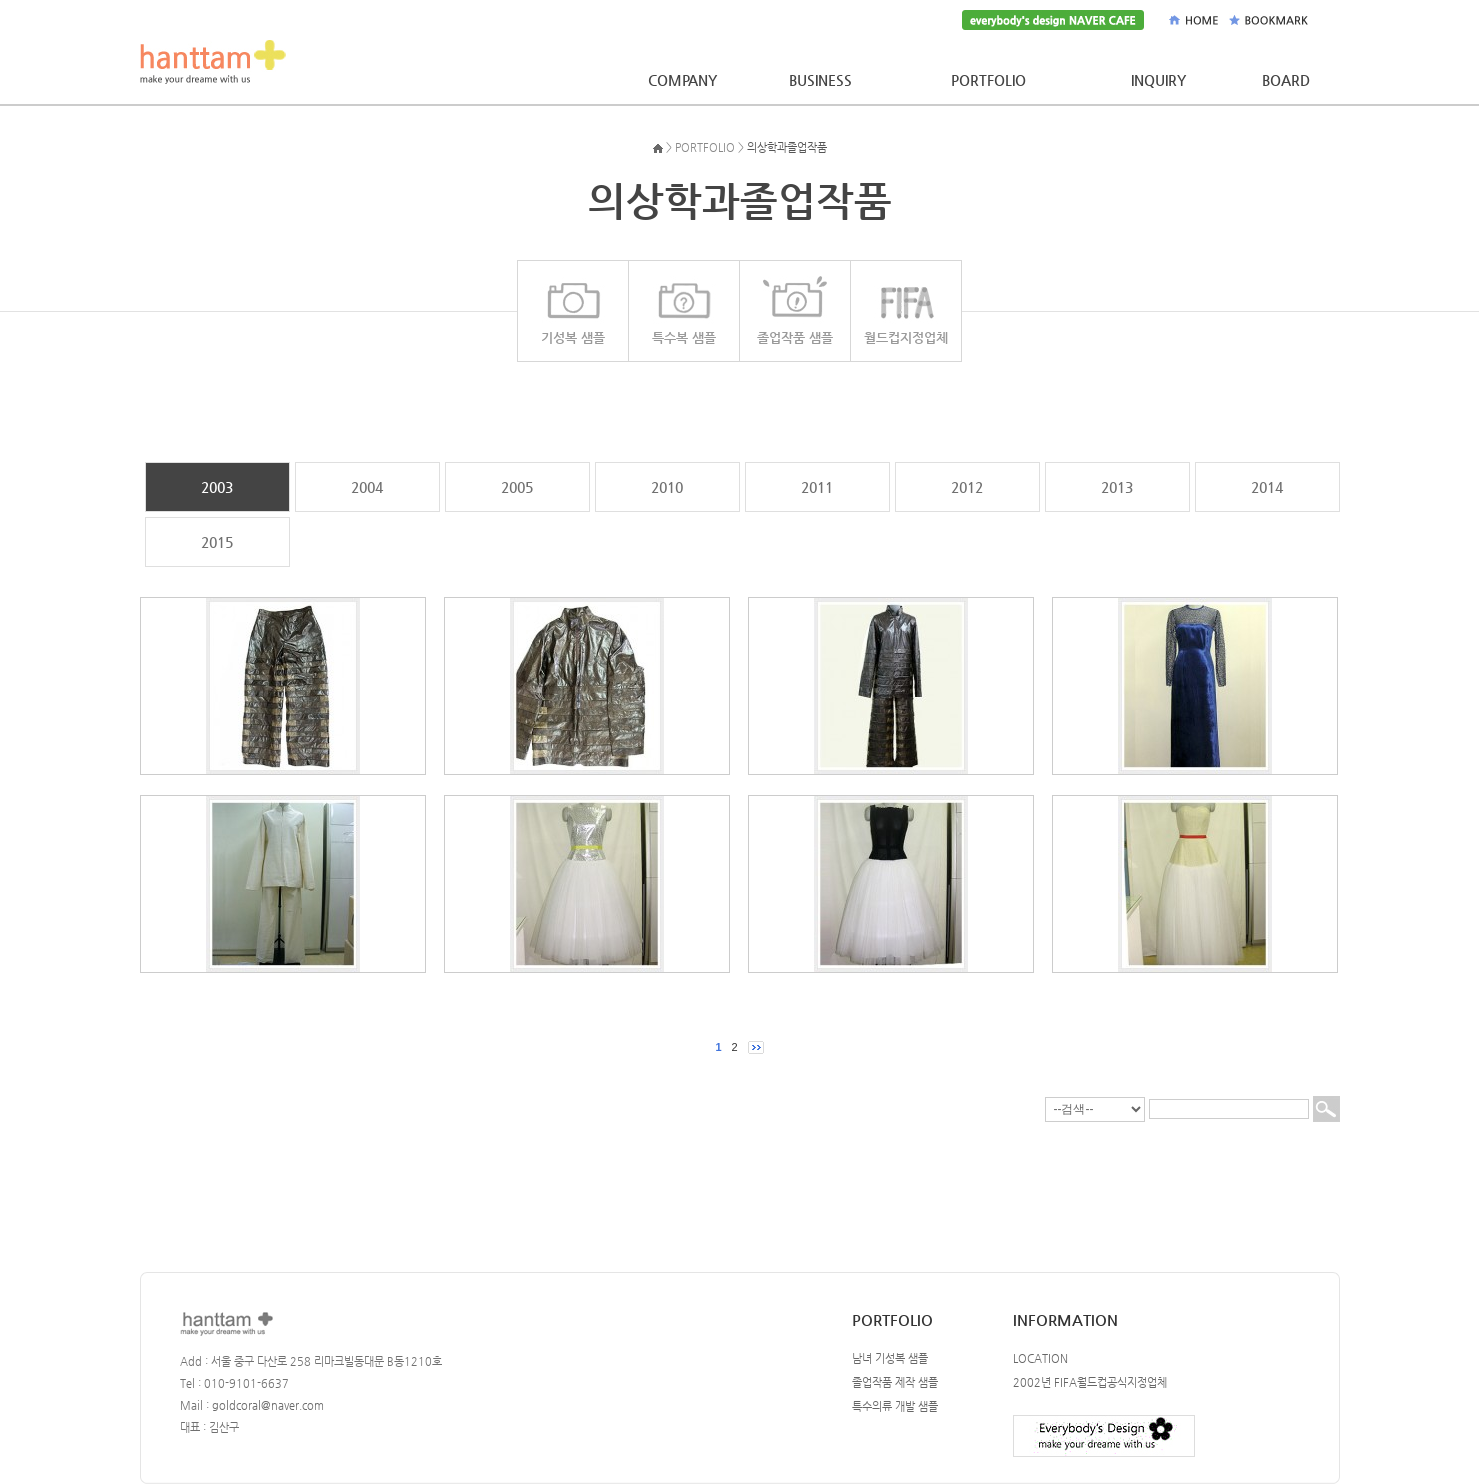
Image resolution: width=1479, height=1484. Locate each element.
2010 (667, 487)
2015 (217, 542)
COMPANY (682, 80)
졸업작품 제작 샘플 (895, 1382)
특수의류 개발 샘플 (895, 1406)
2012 (967, 487)
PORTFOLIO (988, 80)
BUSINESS (820, 80)
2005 (517, 487)
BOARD (1286, 80)
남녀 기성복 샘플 (890, 1358)
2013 (1117, 487)
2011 (817, 487)
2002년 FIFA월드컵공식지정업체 (1090, 1382)
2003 (217, 487)
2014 (1267, 487)
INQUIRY (1158, 80)
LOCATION (1040, 1358)
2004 (367, 487)
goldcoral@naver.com (268, 1405)
